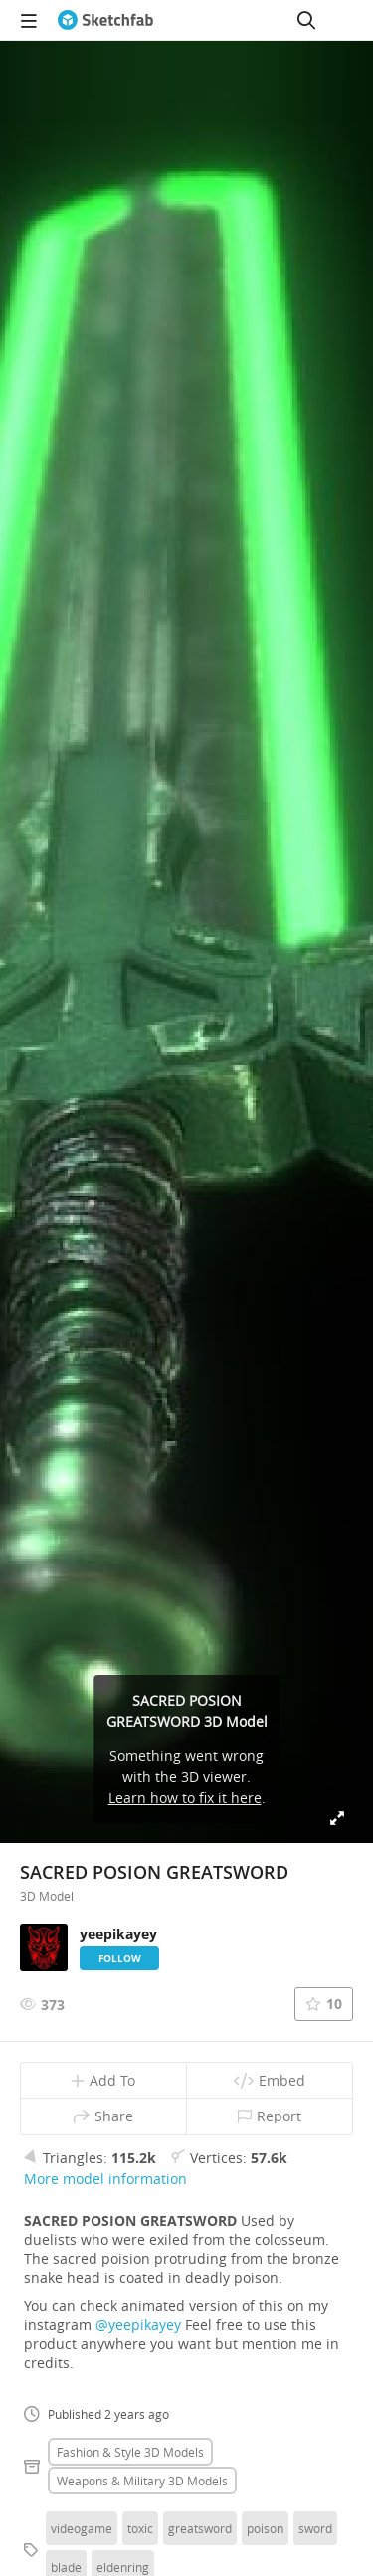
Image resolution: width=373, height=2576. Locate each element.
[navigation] (29, 20)
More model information (105, 2178)
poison (265, 2528)
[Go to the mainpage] (105, 20)
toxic (140, 2528)
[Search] (306, 20)
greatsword (200, 2528)
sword (315, 2528)
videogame (81, 2528)
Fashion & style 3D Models (130, 2452)
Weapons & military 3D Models (142, 2480)
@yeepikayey (138, 2324)
